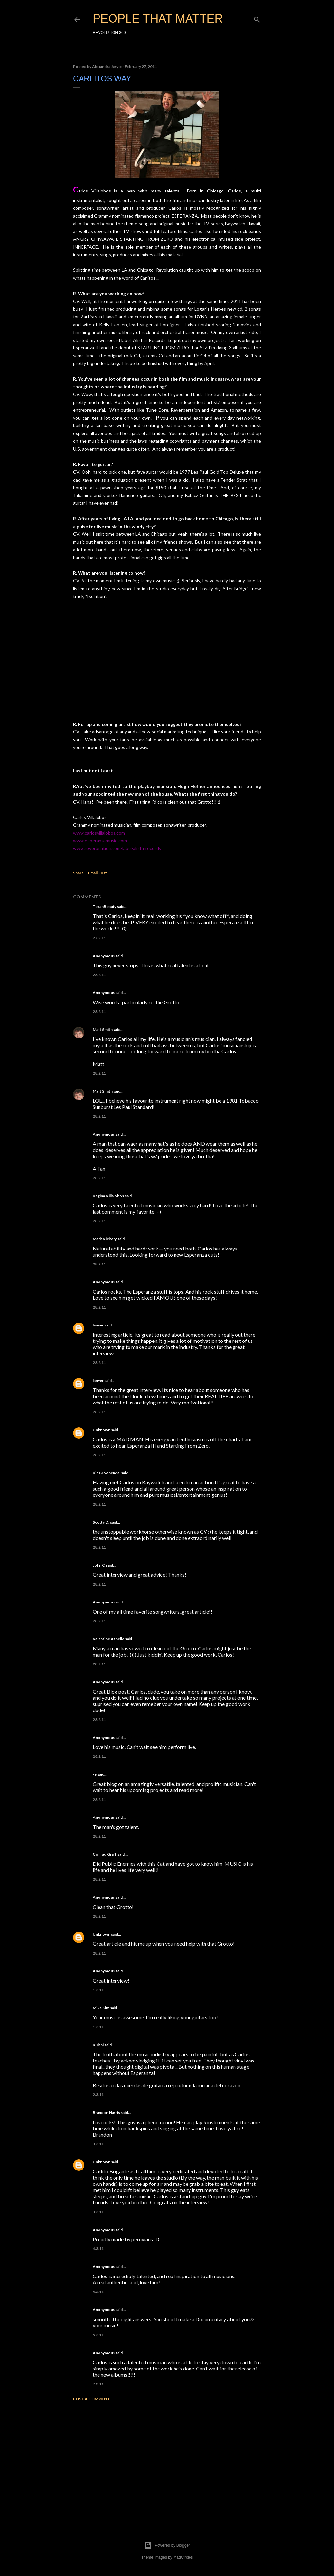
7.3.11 (98, 2384)
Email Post (97, 872)
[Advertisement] (167, 2463)
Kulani (98, 2044)
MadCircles (183, 2557)
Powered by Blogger (167, 2545)
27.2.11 (99, 937)
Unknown (101, 1429)
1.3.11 (98, 1989)
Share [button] (78, 872)
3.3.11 (98, 2143)
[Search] (257, 18)
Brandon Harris (106, 2112)
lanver (98, 1325)
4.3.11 (98, 2248)
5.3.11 (98, 2334)
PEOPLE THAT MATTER (158, 18)
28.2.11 (99, 974)
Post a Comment (91, 2398)
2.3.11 (98, 2094)
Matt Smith (103, 1029)
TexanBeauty (104, 906)
